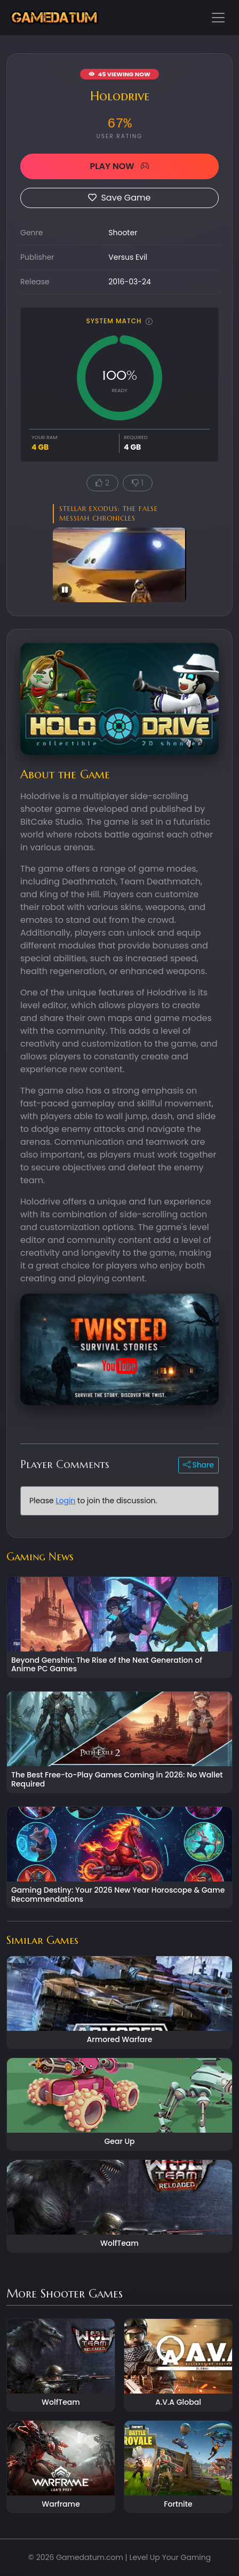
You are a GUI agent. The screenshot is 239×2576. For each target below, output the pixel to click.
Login (65, 1500)
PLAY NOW (119, 166)
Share (198, 1465)
